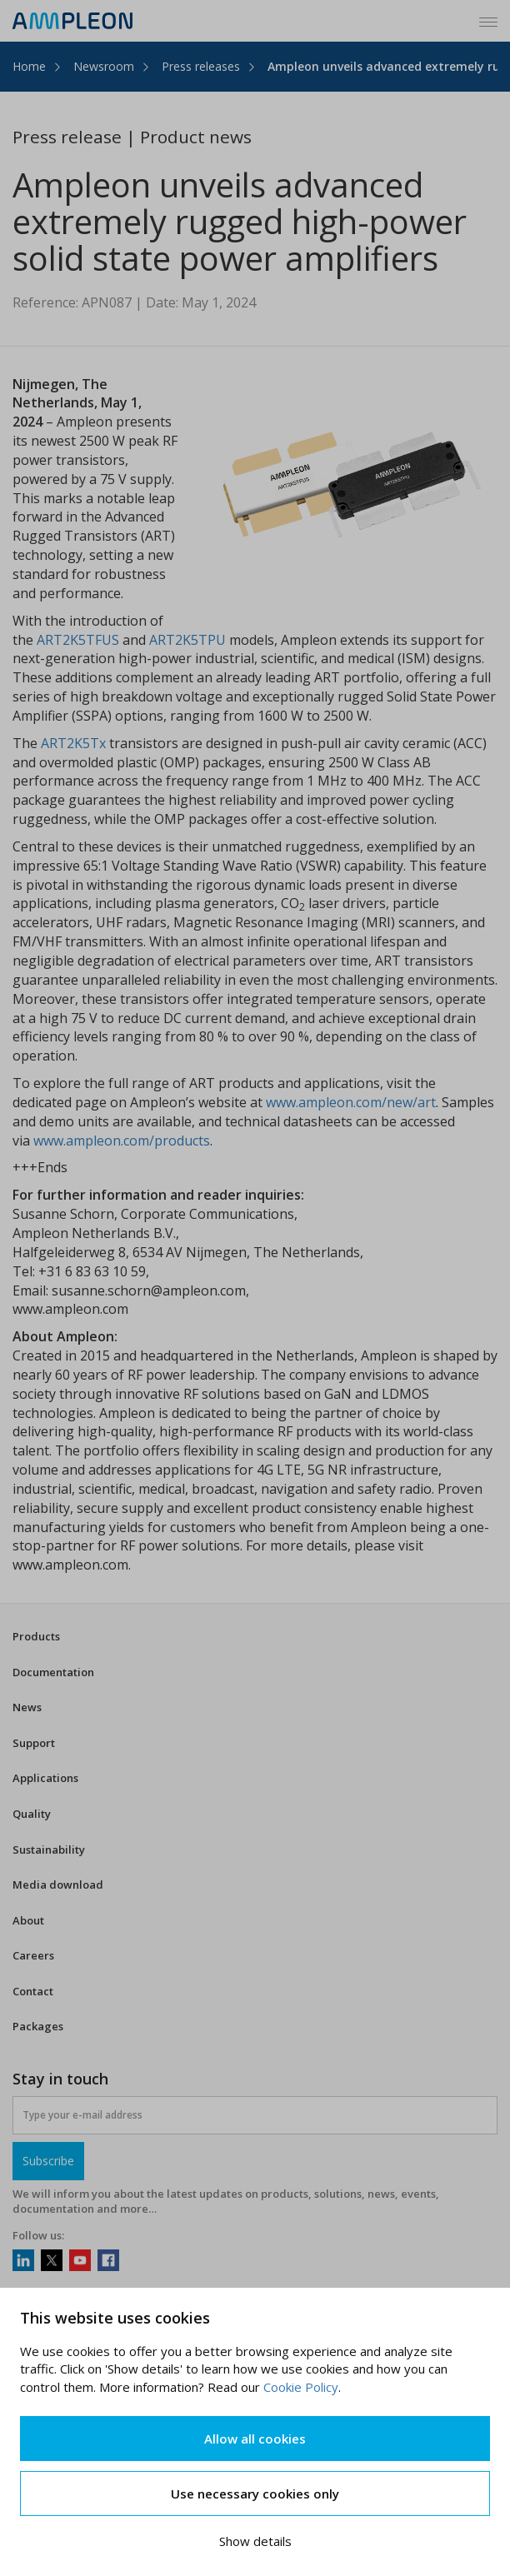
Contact (32, 1991)
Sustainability (48, 1849)
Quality (31, 1813)
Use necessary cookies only (255, 2493)
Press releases (201, 66)
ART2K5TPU (187, 640)
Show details (255, 2541)
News (27, 1707)
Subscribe (48, 2161)
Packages (37, 2026)
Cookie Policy (300, 2387)
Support (33, 1742)
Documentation (53, 1672)
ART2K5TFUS (78, 640)
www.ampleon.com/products (121, 1140)
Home (29, 66)
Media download (57, 1884)
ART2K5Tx (75, 743)
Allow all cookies (255, 2438)
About (28, 1920)
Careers (33, 1955)
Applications (45, 1777)
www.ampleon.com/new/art (351, 1102)
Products (36, 1636)
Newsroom (103, 66)
